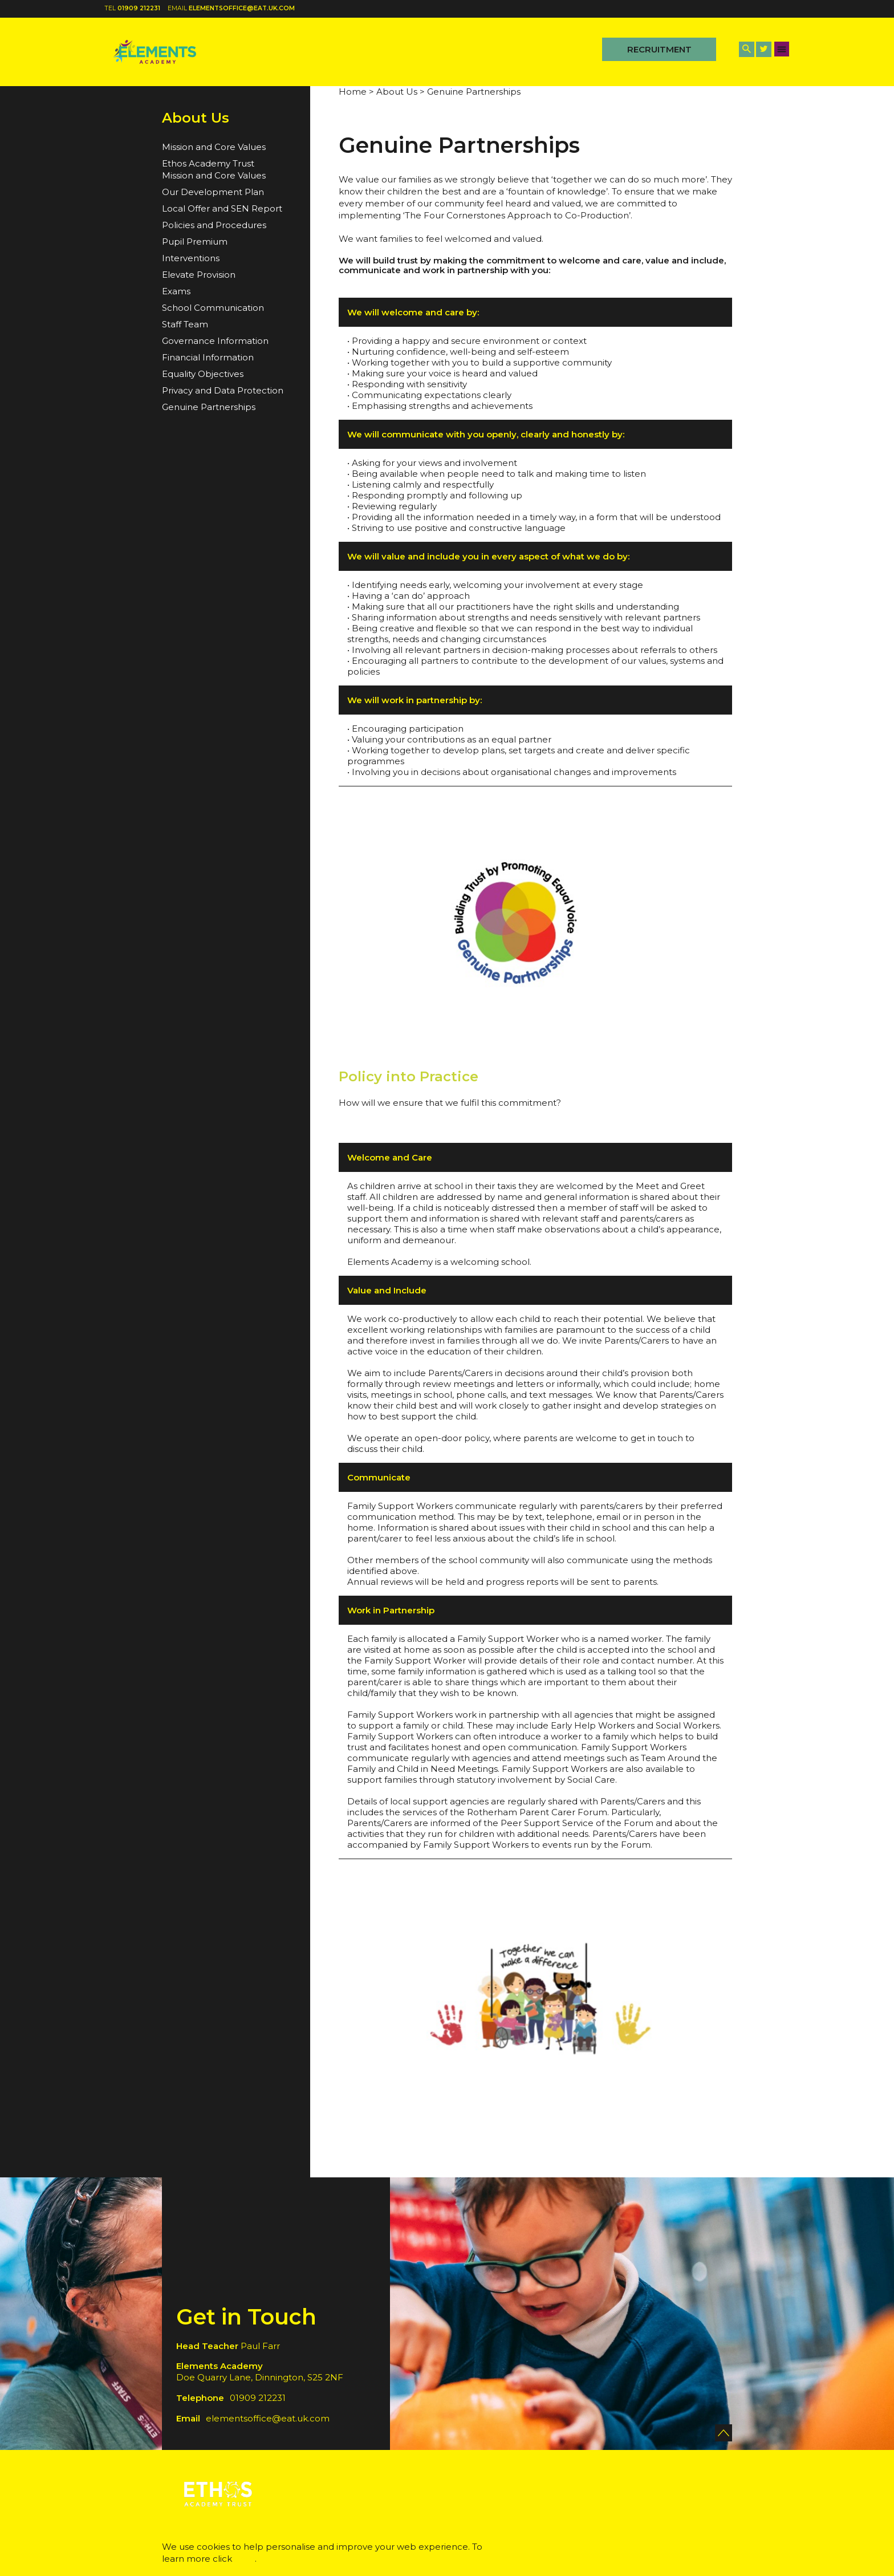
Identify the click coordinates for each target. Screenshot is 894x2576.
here (244, 2558)
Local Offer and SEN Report (222, 208)
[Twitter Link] (763, 49)
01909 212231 (138, 8)
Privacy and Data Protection (222, 390)
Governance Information (215, 340)
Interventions (191, 258)
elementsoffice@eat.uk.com (242, 8)
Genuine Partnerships (208, 406)
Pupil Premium (194, 241)
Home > (356, 91)
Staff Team (185, 324)
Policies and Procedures (214, 225)
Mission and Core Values (214, 146)
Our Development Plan (213, 191)
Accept (675, 2549)
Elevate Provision (198, 274)
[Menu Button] (782, 48)
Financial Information (208, 357)
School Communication (213, 307)
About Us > (400, 91)
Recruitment (659, 49)
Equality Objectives (202, 373)
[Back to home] (155, 52)
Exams (176, 291)
